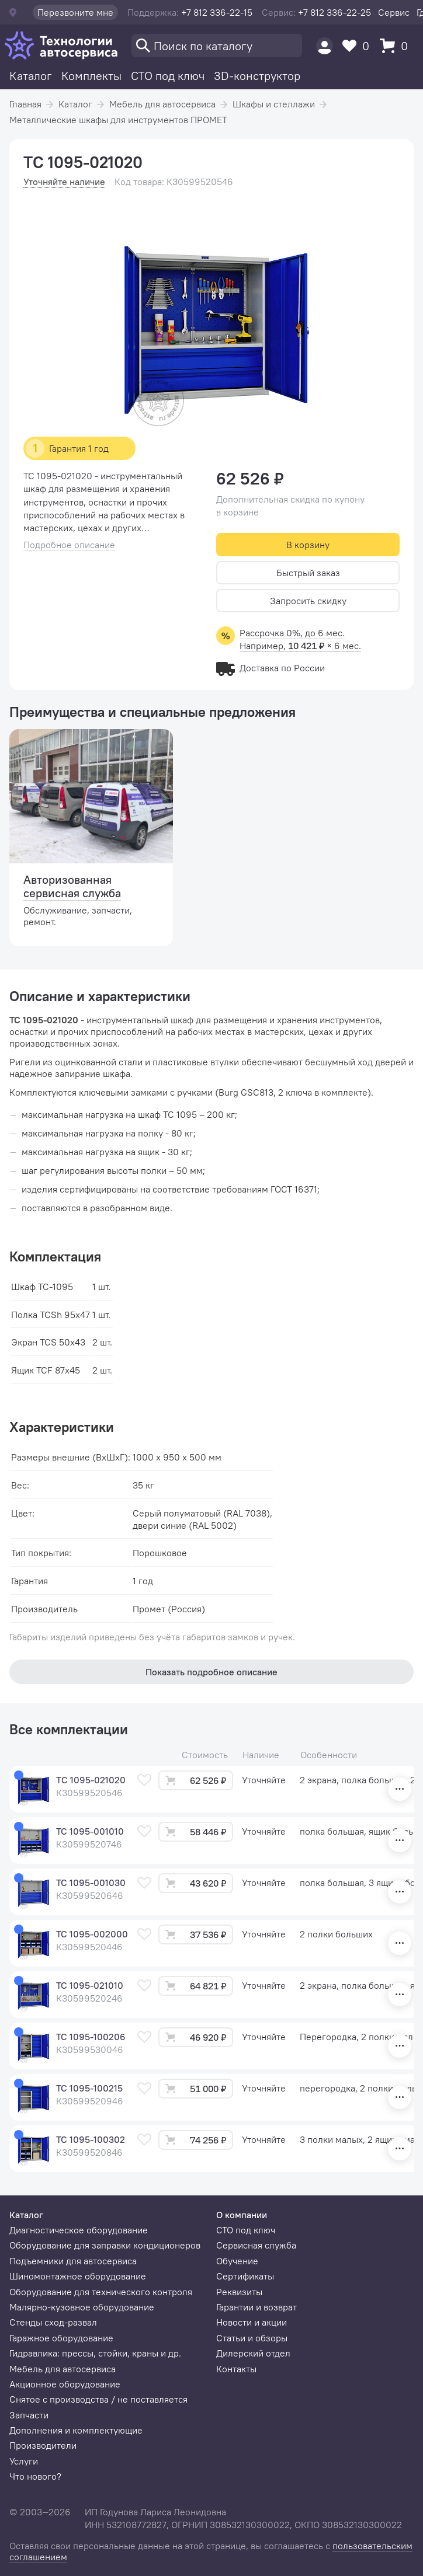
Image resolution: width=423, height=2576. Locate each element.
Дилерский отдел (253, 2353)
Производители (43, 2445)
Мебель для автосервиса (162, 104)
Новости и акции (251, 2322)
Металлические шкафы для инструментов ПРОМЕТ (118, 119)
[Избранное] (358, 45)
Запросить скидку (308, 600)
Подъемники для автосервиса (73, 2261)
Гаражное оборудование (61, 2338)
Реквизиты (239, 2292)
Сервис (394, 12)
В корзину (308, 544)
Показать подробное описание (211, 1672)
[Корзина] (397, 45)
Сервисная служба (256, 2245)
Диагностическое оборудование (78, 2230)
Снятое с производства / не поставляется (98, 2399)
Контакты (236, 2369)
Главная (25, 104)
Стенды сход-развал (53, 2322)
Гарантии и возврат (256, 2307)
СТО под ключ (167, 75)
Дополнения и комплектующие (76, 2430)
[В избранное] (144, 1780)
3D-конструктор (257, 75)
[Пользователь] (324, 45)
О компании (241, 2215)
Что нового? (35, 2476)
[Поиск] (216, 45)
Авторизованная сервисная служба (72, 886)
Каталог (30, 75)
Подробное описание (69, 544)
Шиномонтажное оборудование (77, 2276)
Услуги (23, 2461)
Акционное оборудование (64, 2384)
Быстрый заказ (308, 572)
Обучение (237, 2261)
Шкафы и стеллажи (274, 104)
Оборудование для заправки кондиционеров (104, 2245)
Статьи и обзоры (251, 2338)
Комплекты (91, 75)
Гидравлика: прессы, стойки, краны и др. (95, 2353)
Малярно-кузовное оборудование (81, 2307)
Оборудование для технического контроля (100, 2292)
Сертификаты (245, 2276)
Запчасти (28, 2415)
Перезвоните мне (75, 12)
